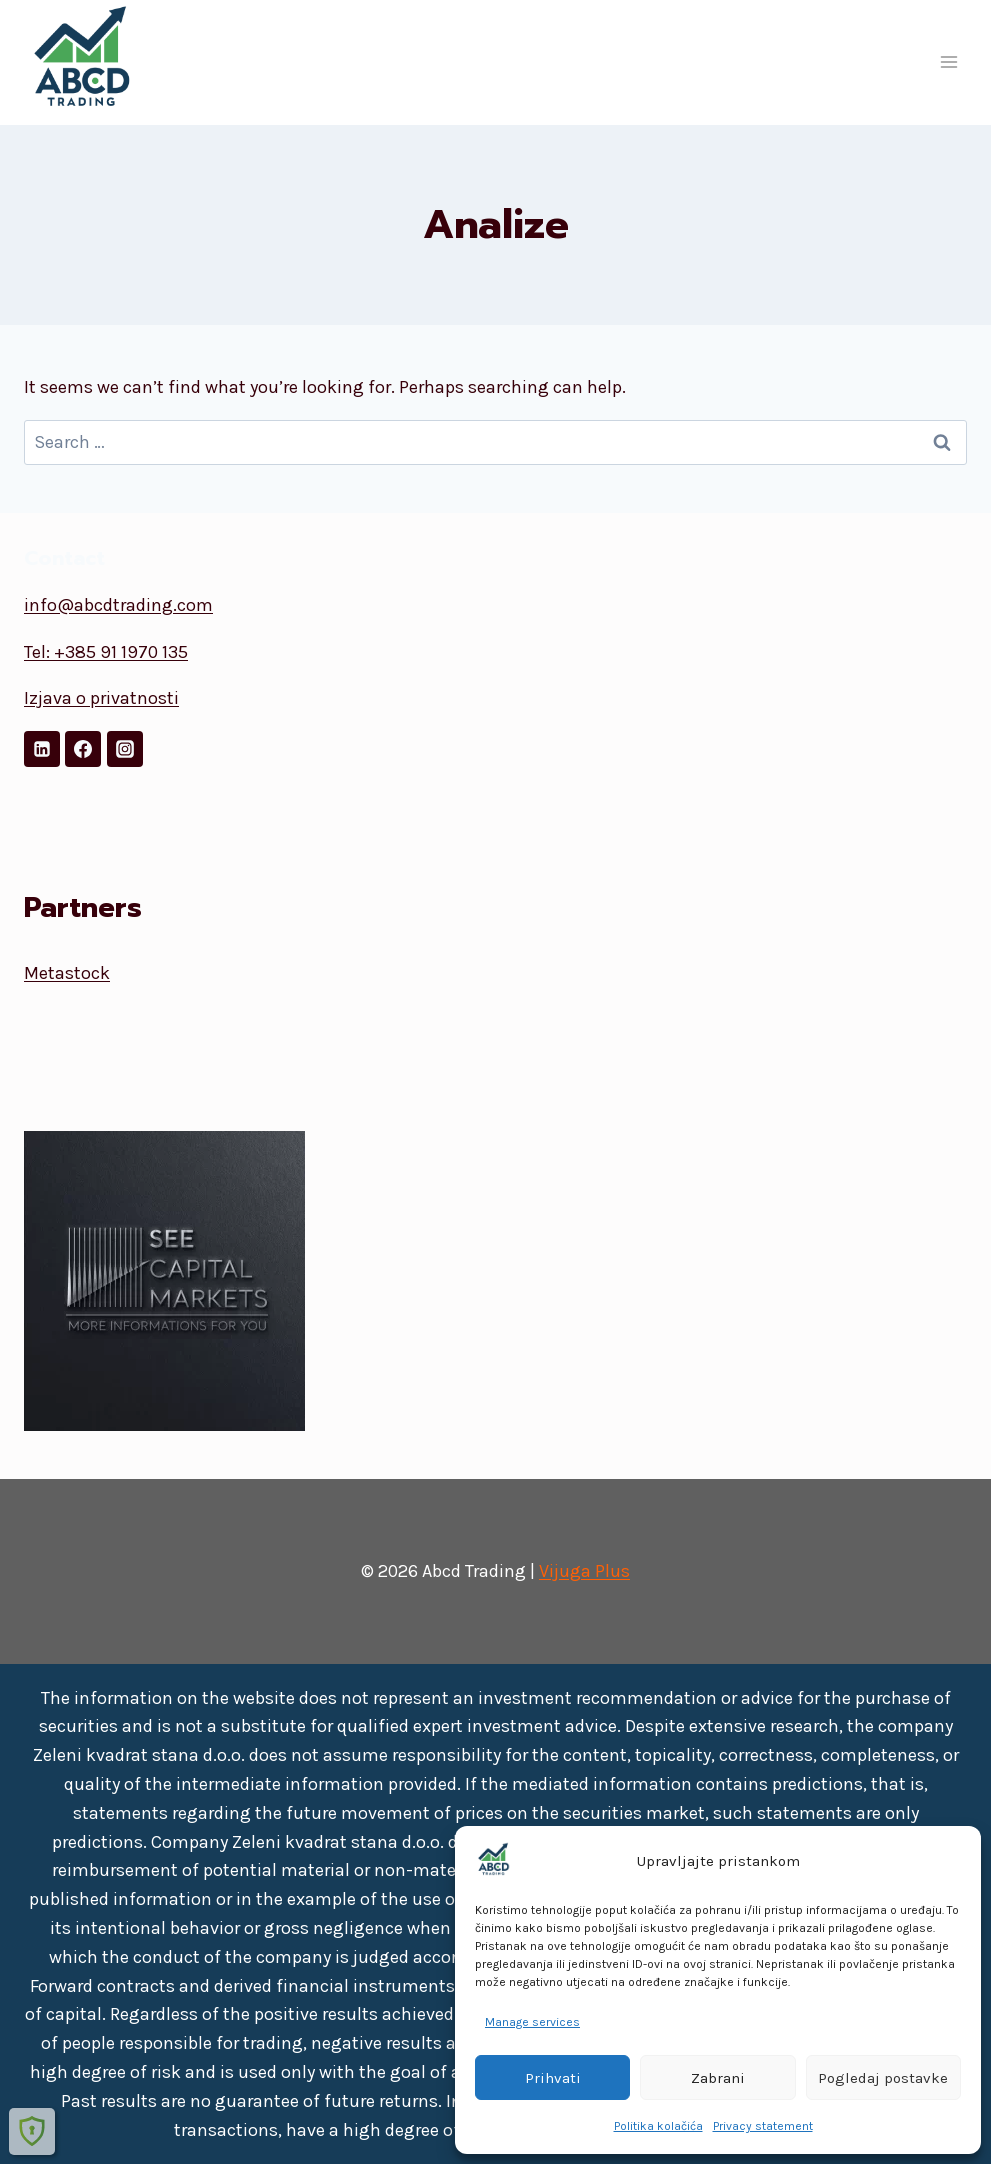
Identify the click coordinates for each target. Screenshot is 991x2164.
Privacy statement (763, 2126)
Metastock (67, 973)
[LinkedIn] (42, 749)
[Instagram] (125, 749)
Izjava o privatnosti (101, 698)
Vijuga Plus (584, 1571)
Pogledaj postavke (883, 2078)
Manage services (532, 2022)
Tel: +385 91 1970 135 (106, 652)
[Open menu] (948, 62)
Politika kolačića (658, 2126)
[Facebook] (83, 749)
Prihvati (553, 2078)
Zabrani (718, 2078)
